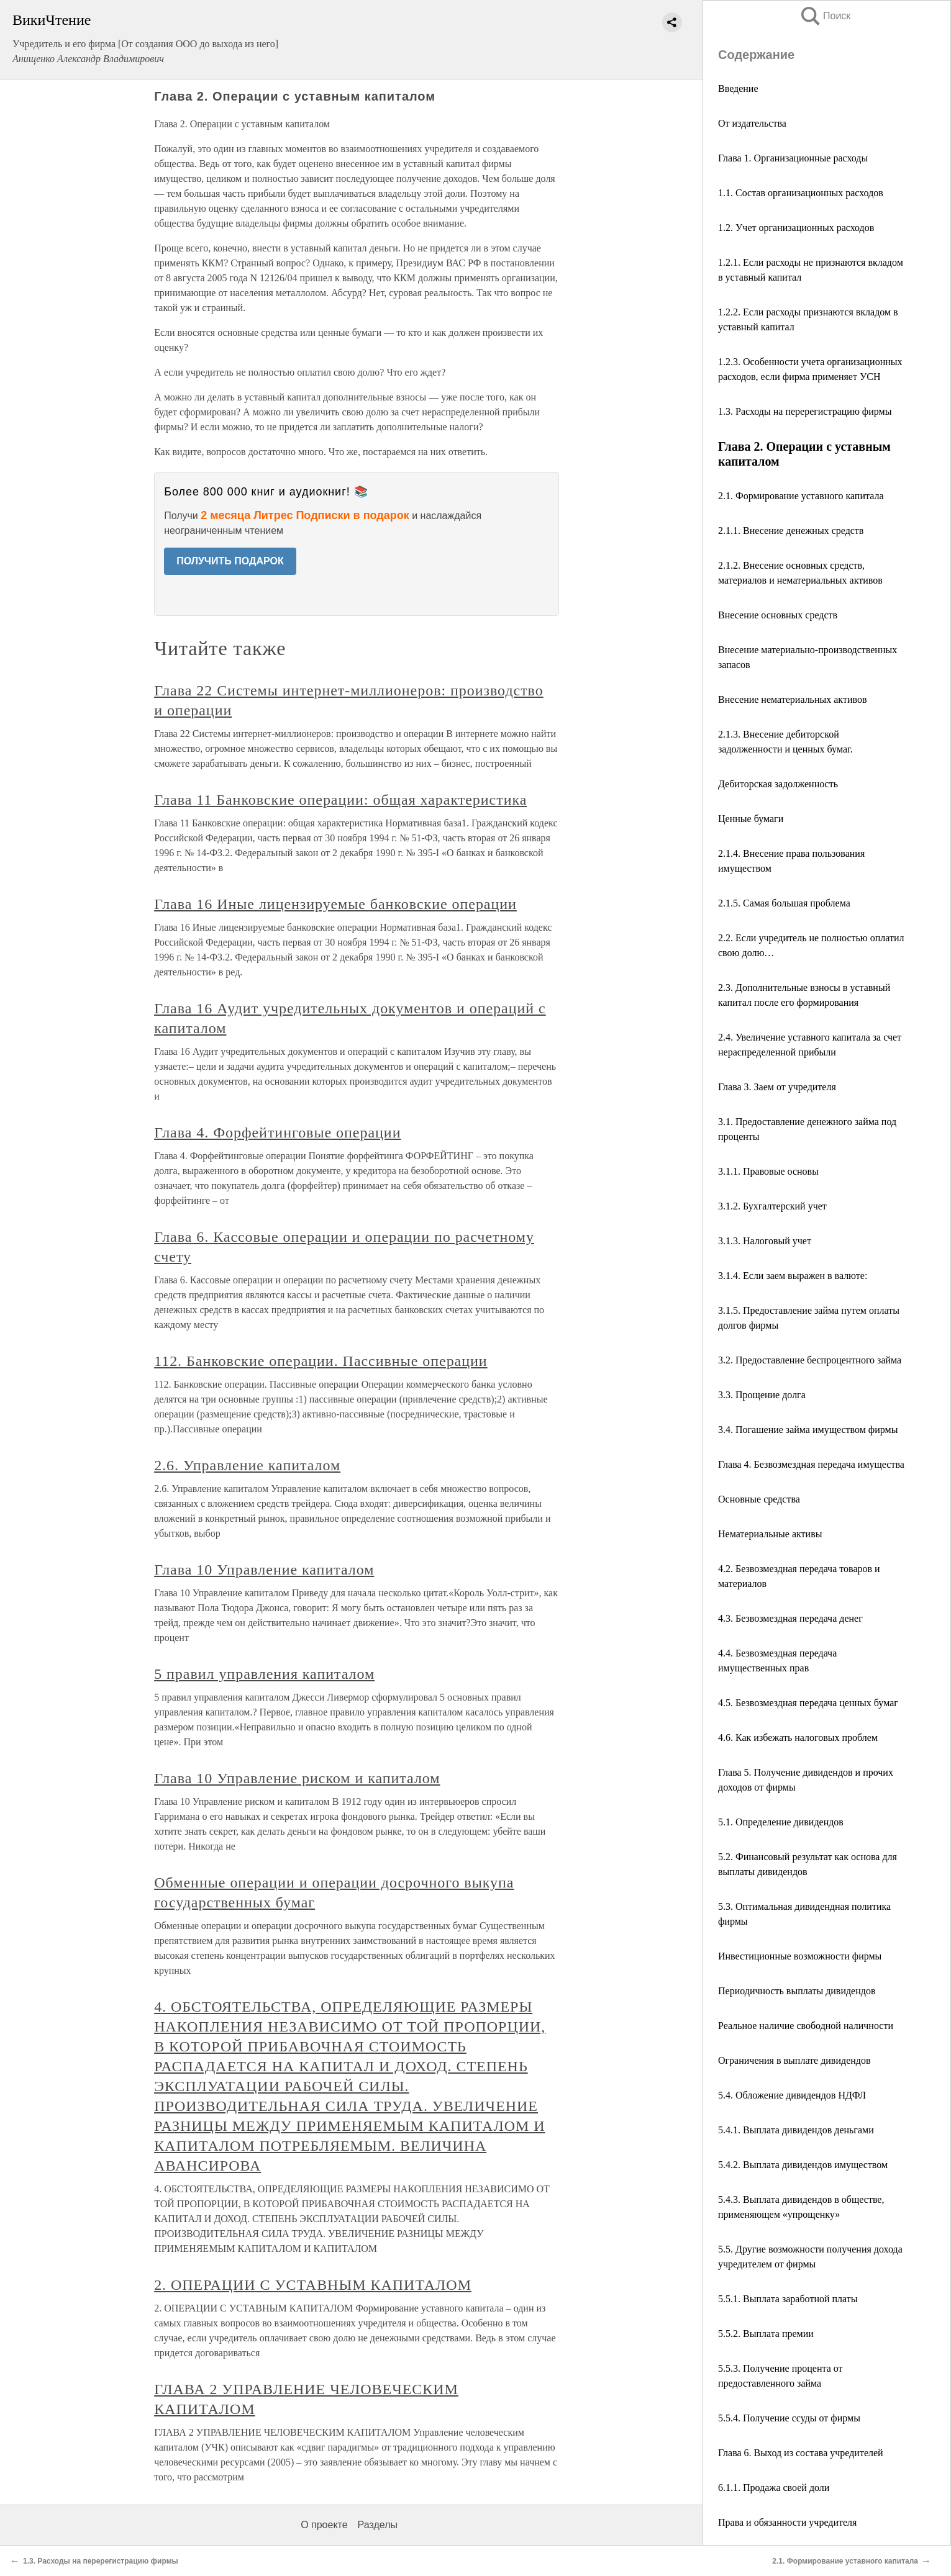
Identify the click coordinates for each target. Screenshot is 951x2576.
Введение (738, 88)
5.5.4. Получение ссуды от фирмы (789, 2418)
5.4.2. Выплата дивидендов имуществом (803, 2164)
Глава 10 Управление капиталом (264, 1569)
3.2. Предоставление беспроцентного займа (809, 1360)
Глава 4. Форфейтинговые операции (277, 1132)
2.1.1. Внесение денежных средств (790, 530)
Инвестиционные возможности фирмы (799, 1956)
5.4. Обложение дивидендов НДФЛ (792, 2095)
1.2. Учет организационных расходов (796, 227)
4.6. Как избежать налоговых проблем (798, 1737)
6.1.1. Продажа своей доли (773, 2487)
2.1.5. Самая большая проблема (784, 903)
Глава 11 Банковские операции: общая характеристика (340, 800)
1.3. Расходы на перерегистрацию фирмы (804, 411)
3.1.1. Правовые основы (768, 1171)
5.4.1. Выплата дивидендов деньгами (796, 2130)
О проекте (324, 2525)
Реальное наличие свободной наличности (805, 2025)
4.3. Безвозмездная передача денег (790, 1618)
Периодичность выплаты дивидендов (796, 1991)
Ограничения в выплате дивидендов (794, 2060)
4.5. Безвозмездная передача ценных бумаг (808, 1702)
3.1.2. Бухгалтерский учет (772, 1206)
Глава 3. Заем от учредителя (777, 1087)
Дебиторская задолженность (778, 784)
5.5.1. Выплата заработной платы (788, 2299)
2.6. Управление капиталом (247, 1465)
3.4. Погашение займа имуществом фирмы (808, 1429)
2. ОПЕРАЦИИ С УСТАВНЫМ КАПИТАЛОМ (312, 2285)
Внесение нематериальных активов (792, 699)
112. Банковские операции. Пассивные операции (321, 1361)
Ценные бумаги (750, 818)
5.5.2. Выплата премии (766, 2333)
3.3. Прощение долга (762, 1395)
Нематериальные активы (770, 1534)
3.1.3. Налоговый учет (764, 1241)
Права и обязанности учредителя (787, 2522)
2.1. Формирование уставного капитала (801, 495)
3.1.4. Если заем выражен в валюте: (792, 1275)
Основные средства (759, 1499)
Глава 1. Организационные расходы (793, 158)
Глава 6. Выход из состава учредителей (800, 2452)
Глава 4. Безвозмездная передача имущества (811, 1464)
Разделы (378, 2525)
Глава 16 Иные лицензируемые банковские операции (335, 904)
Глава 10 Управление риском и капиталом (297, 1778)
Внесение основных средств (777, 615)
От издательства (752, 123)
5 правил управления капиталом (264, 1674)
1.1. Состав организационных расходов (800, 193)
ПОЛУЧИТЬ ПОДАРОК (230, 561)
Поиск (825, 16)
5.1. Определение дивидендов (781, 1822)
